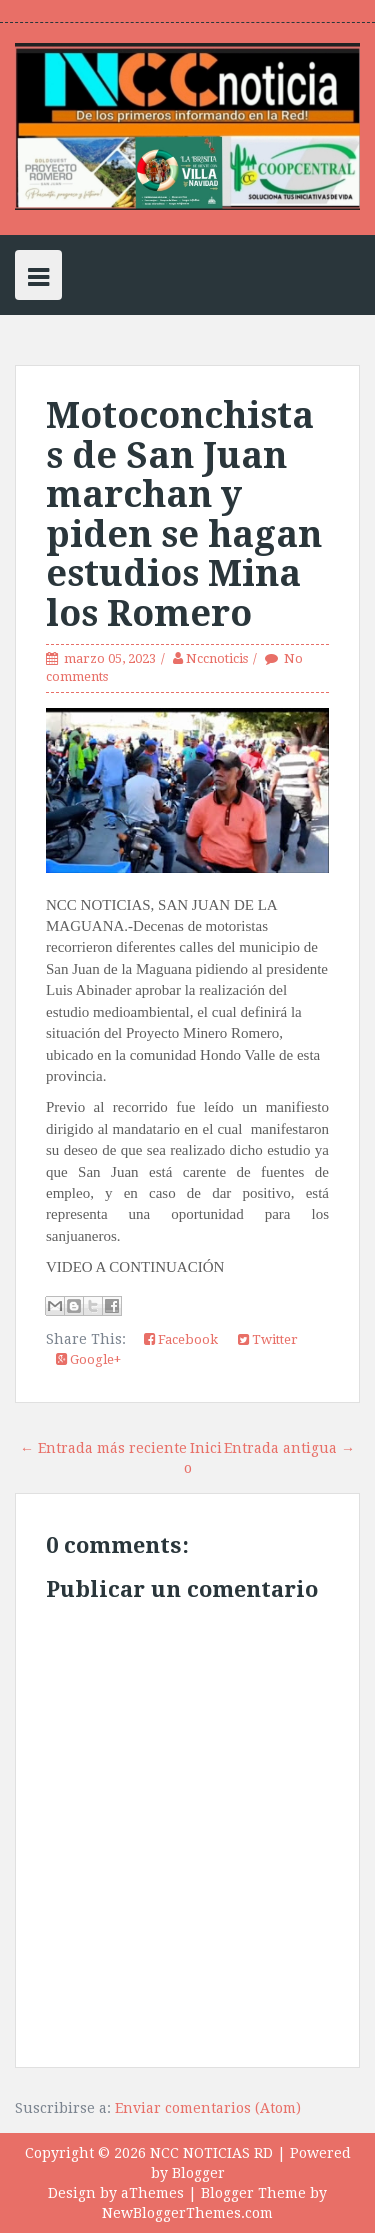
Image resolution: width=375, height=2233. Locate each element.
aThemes (152, 2193)
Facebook (181, 1339)
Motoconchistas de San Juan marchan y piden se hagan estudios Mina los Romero (184, 514)
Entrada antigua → (289, 1448)
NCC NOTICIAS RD (211, 2153)
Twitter (268, 1339)
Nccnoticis (217, 658)
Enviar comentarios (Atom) (208, 2108)
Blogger (198, 2173)
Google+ (88, 1359)
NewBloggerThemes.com (187, 2213)
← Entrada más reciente (103, 1448)
